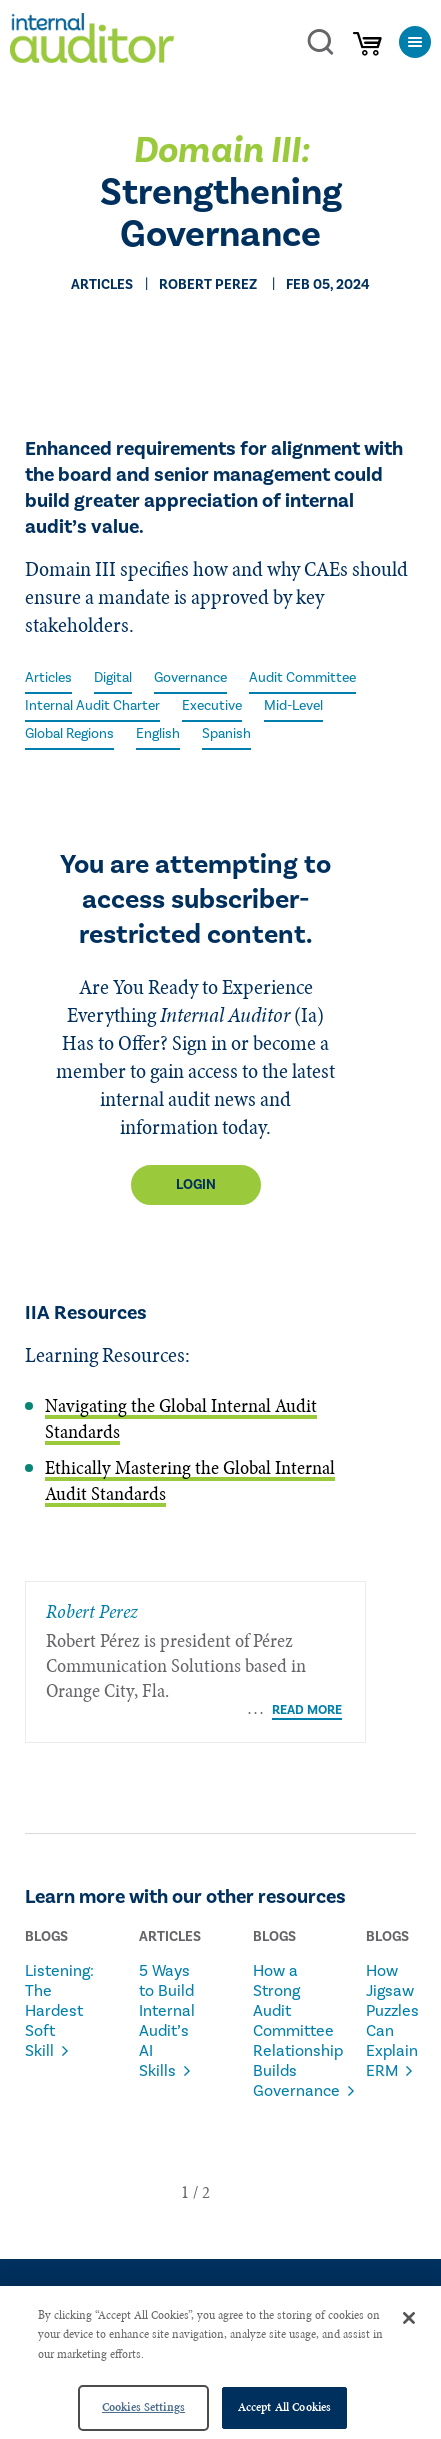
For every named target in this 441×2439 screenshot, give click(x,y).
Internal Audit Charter (92, 706)
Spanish (226, 734)
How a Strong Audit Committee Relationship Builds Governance (285, 2008)
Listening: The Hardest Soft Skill (57, 1988)
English (158, 734)
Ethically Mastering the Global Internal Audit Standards (190, 1480)
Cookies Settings (143, 2407)
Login (196, 1185)
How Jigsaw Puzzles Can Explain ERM (392, 1998)
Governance (190, 678)
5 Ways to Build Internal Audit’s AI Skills (167, 1998)
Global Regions (69, 734)
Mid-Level (293, 706)
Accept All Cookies (284, 2407)
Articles (48, 678)
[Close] (409, 2318)
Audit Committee (302, 678)
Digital (113, 678)
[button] (185, 2169)
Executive (212, 706)
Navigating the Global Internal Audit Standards (181, 1418)
